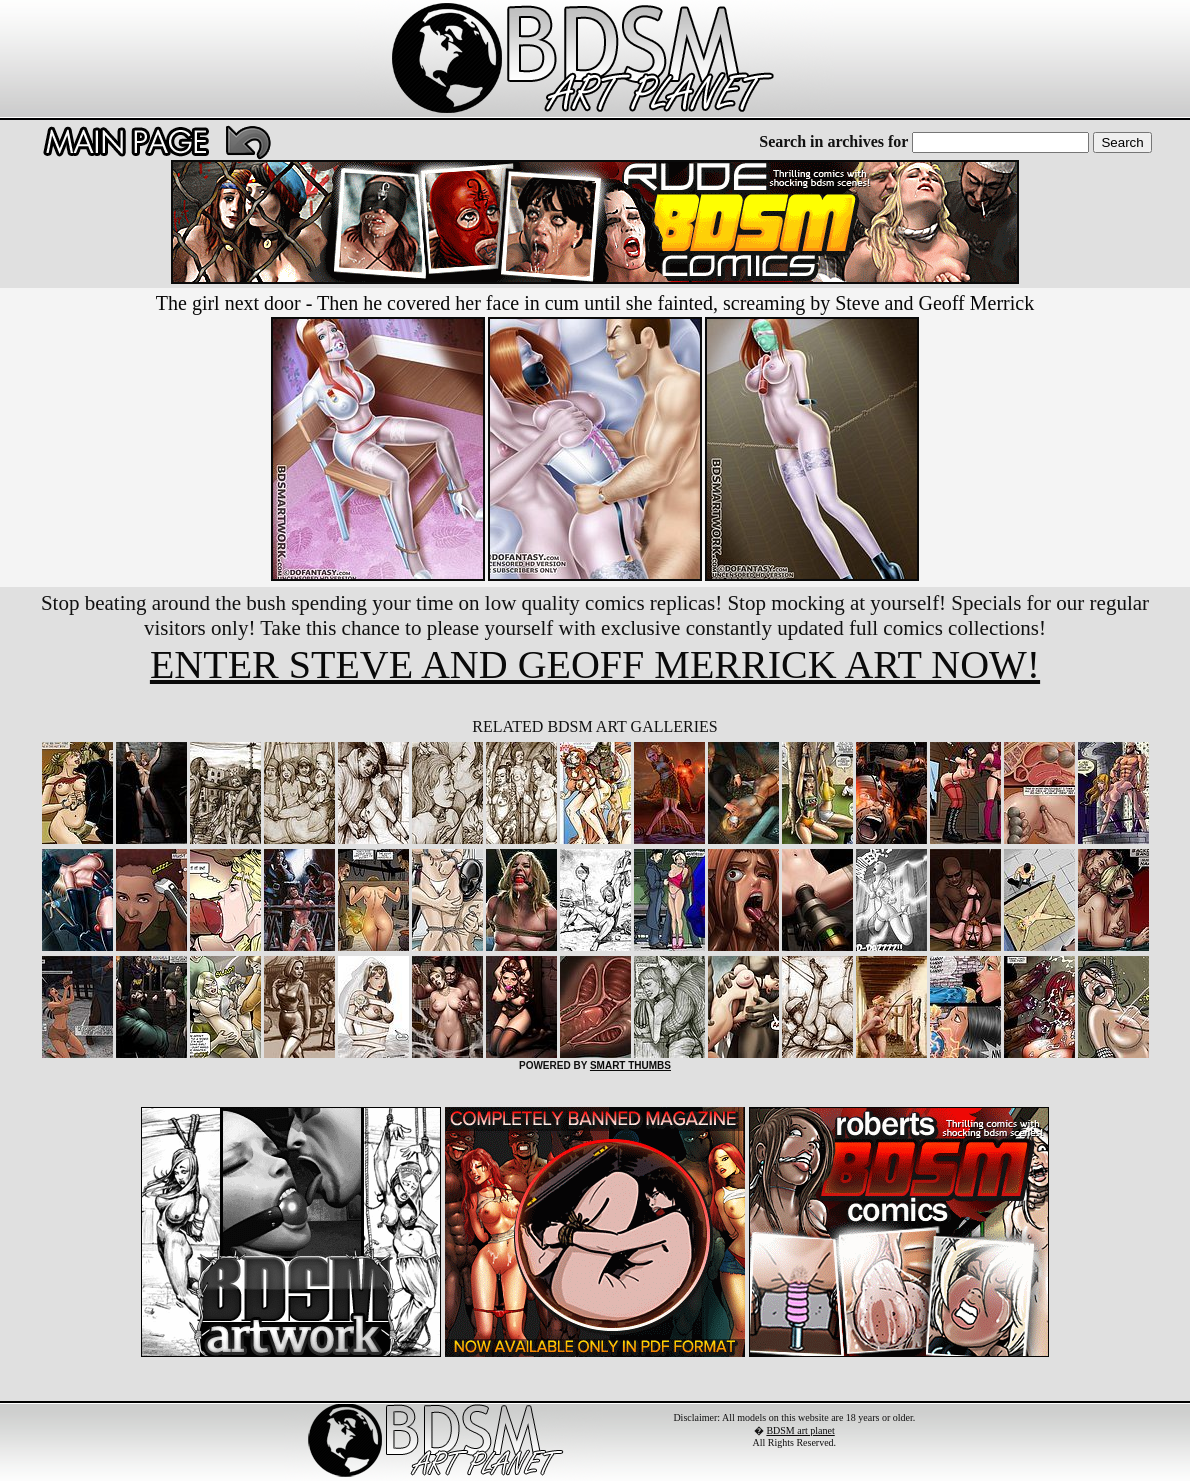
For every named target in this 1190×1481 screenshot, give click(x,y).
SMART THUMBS (630, 1065)
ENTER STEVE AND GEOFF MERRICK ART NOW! (595, 664)
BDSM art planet (800, 1430)
